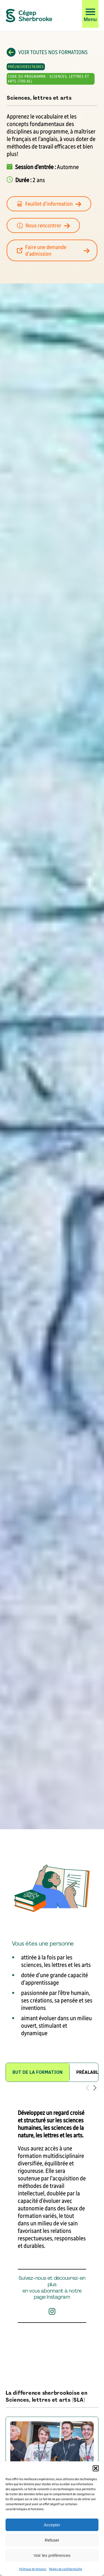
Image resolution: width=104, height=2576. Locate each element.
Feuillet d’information (52, 203)
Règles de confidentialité (65, 2569)
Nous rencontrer (47, 225)
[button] (95, 2468)
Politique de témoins (32, 2569)
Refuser (52, 2540)
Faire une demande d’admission (55, 250)
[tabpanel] (52, 2228)
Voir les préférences (52, 2555)
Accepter (52, 2524)
